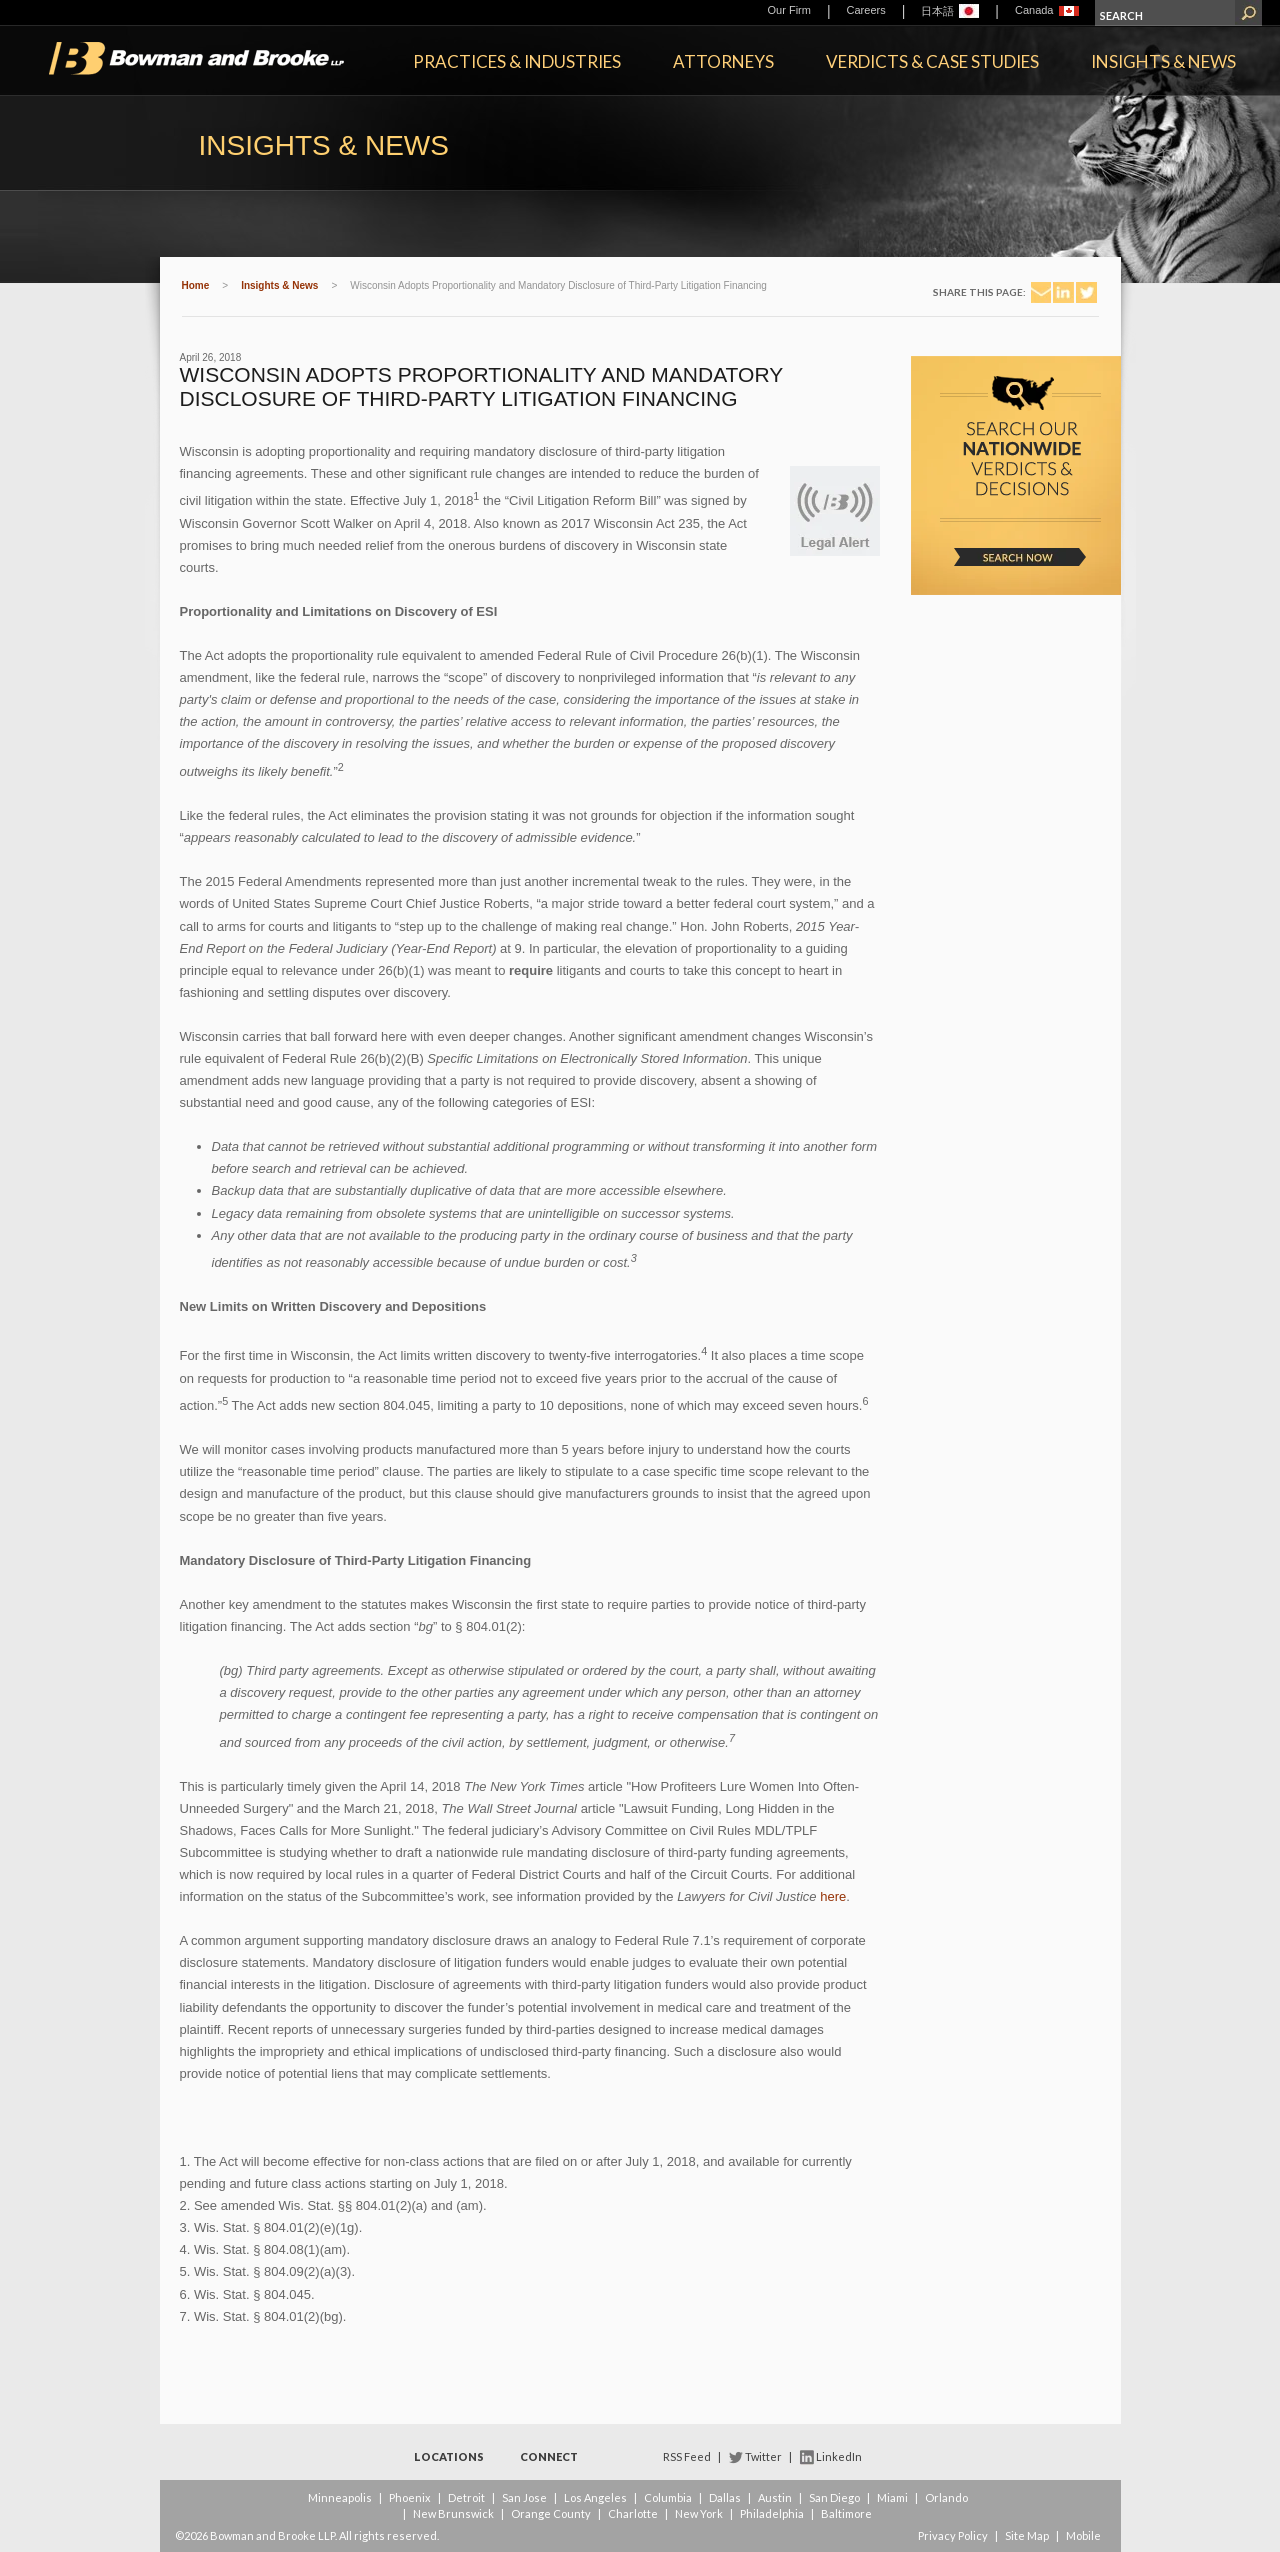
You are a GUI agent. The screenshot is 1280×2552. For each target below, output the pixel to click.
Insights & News (1163, 61)
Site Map (1027, 2535)
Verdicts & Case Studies (932, 61)
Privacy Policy (953, 2535)
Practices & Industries (517, 61)
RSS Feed (687, 2456)
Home (196, 285)
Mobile (1083, 2535)
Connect (549, 2456)
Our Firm (789, 10)
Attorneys (723, 61)
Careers (866, 10)
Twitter (763, 2456)
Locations (449, 2456)
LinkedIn (839, 2456)
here (833, 1896)
